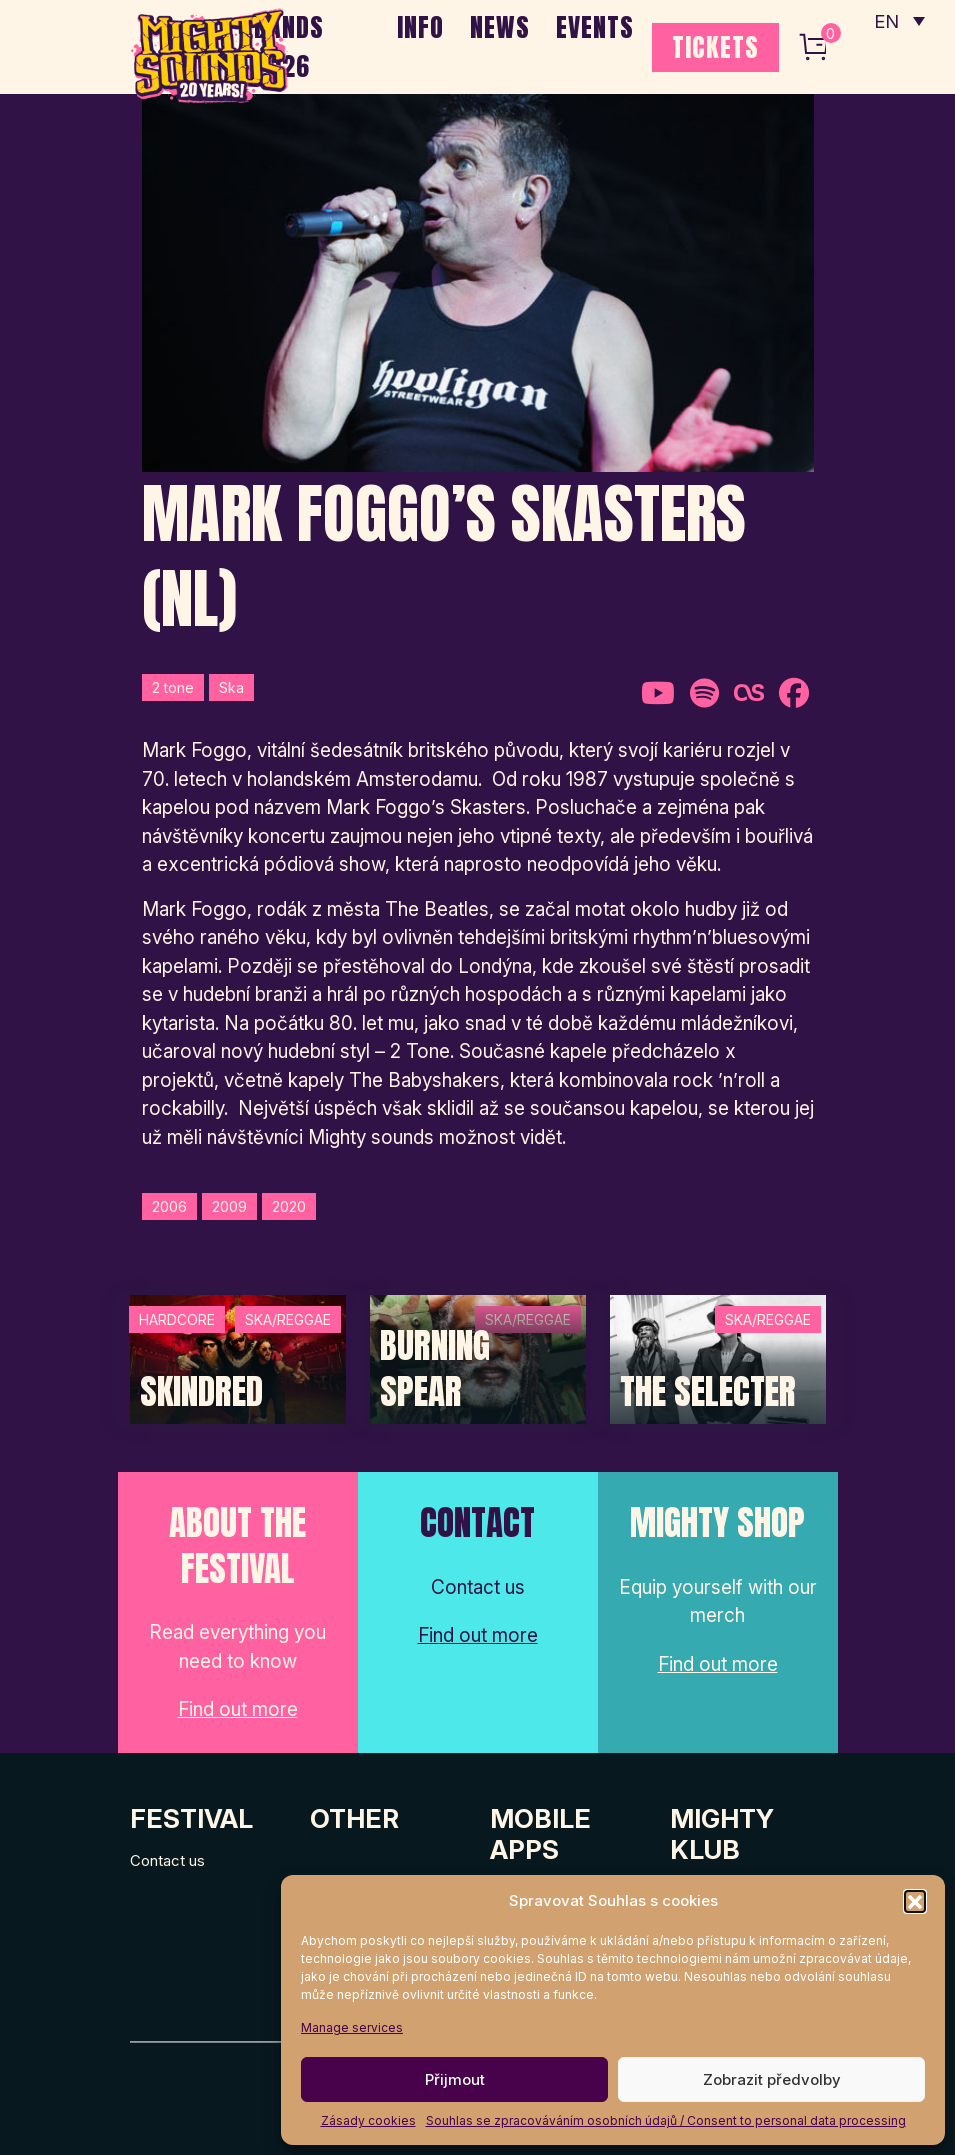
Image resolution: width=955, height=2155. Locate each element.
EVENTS (595, 27)
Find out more (238, 1709)
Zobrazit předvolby (772, 2079)
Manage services (352, 2027)
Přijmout (455, 2079)
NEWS (500, 27)
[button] (915, 1901)
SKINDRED (201, 1392)
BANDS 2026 (289, 46)
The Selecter (708, 1392)
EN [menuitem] (885, 20)
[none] (898, 20)
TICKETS (715, 47)
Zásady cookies (368, 2120)
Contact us (167, 1860)
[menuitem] (898, 20)
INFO (420, 27)
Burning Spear (435, 1368)
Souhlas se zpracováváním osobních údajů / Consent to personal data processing (666, 2120)
